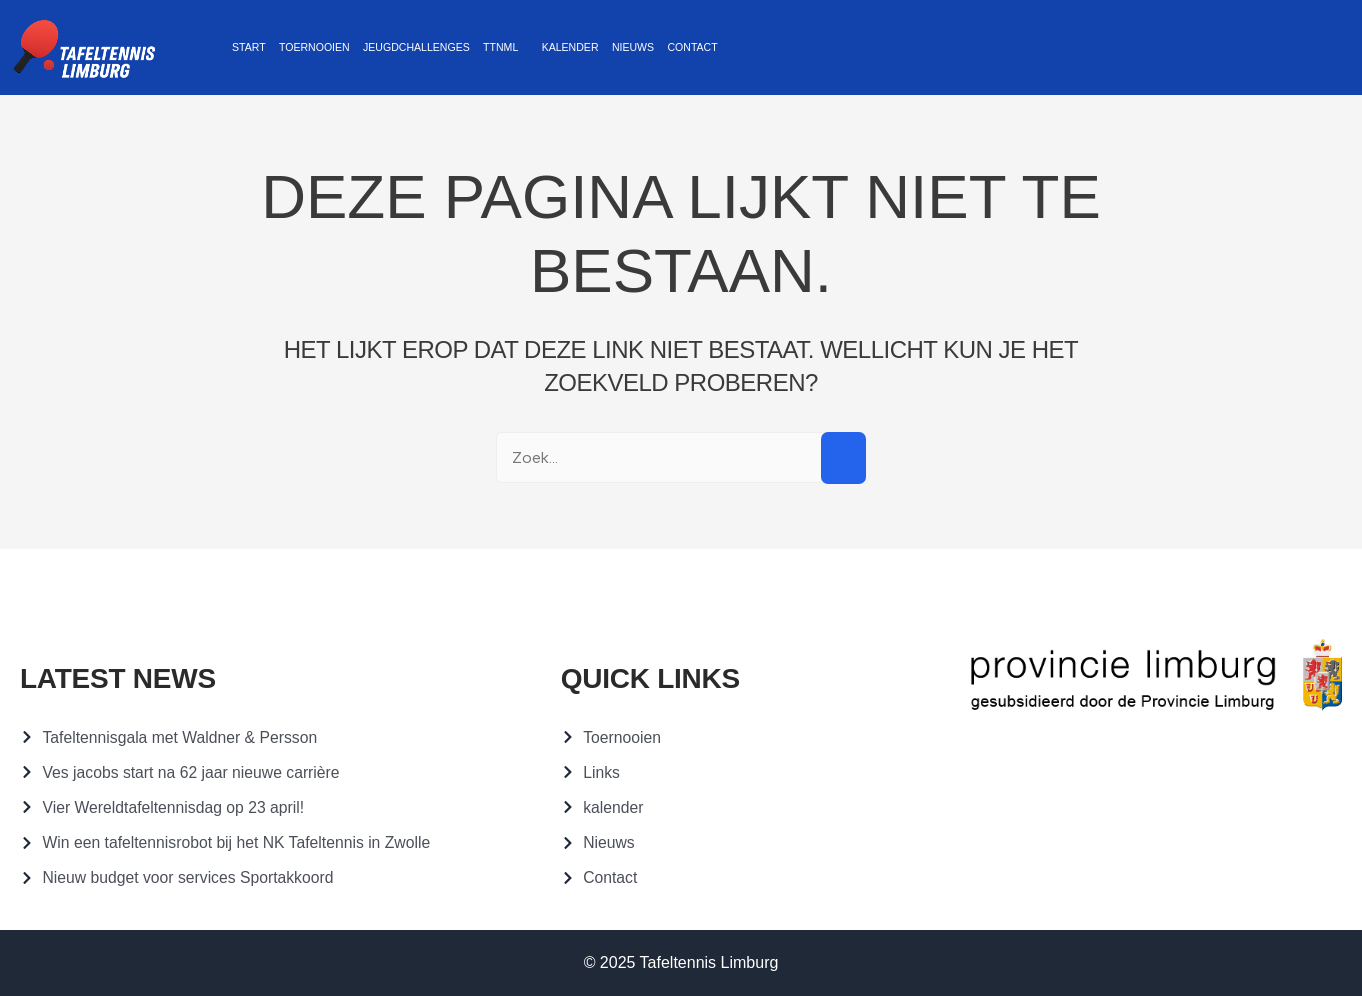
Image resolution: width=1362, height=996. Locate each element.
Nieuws (598, 47)
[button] (481, 48)
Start (246, 47)
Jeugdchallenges (399, 47)
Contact (652, 47)
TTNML (476, 47)
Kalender (541, 47)
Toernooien (305, 47)
